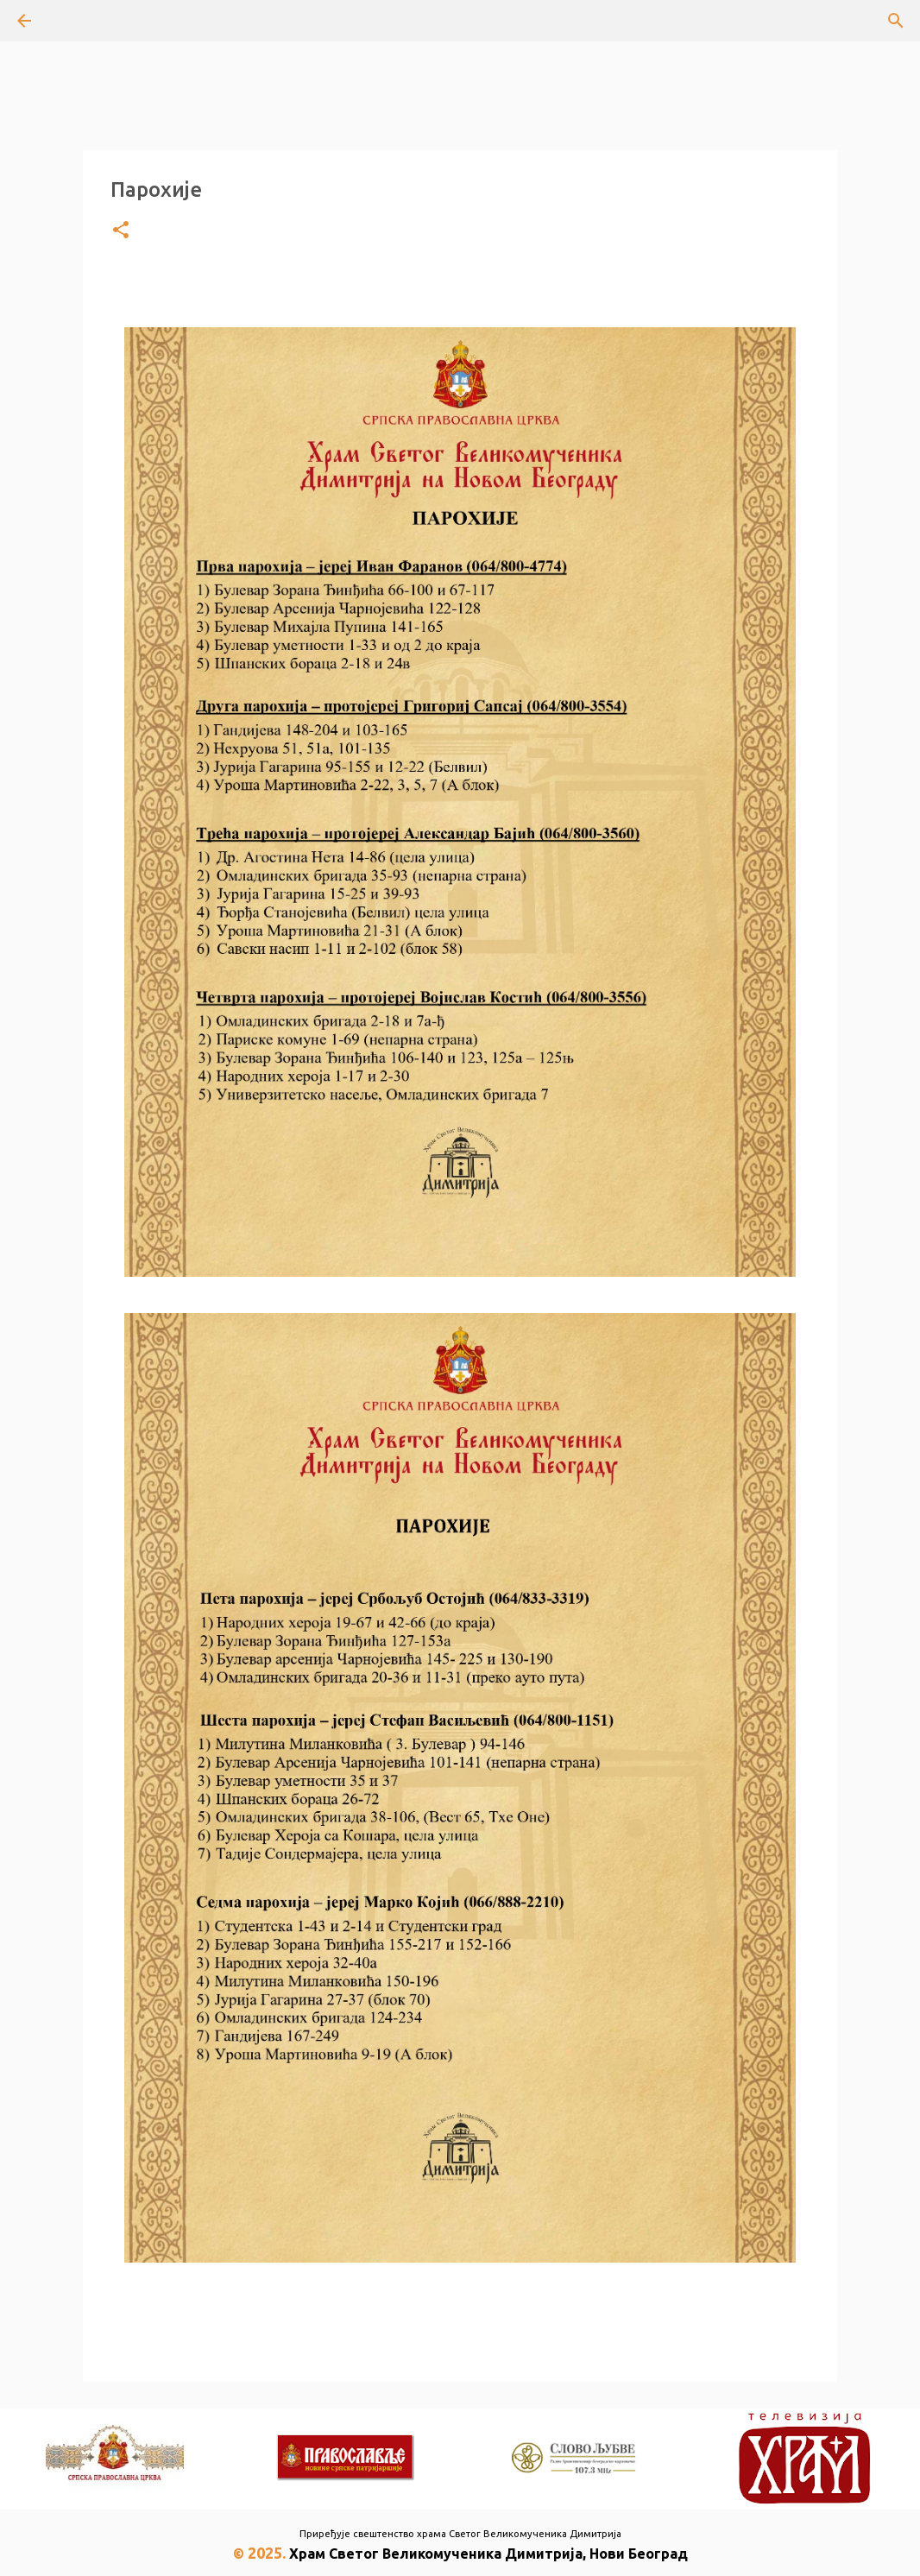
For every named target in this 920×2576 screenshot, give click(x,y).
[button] (120, 231)
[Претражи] (72, 20)
